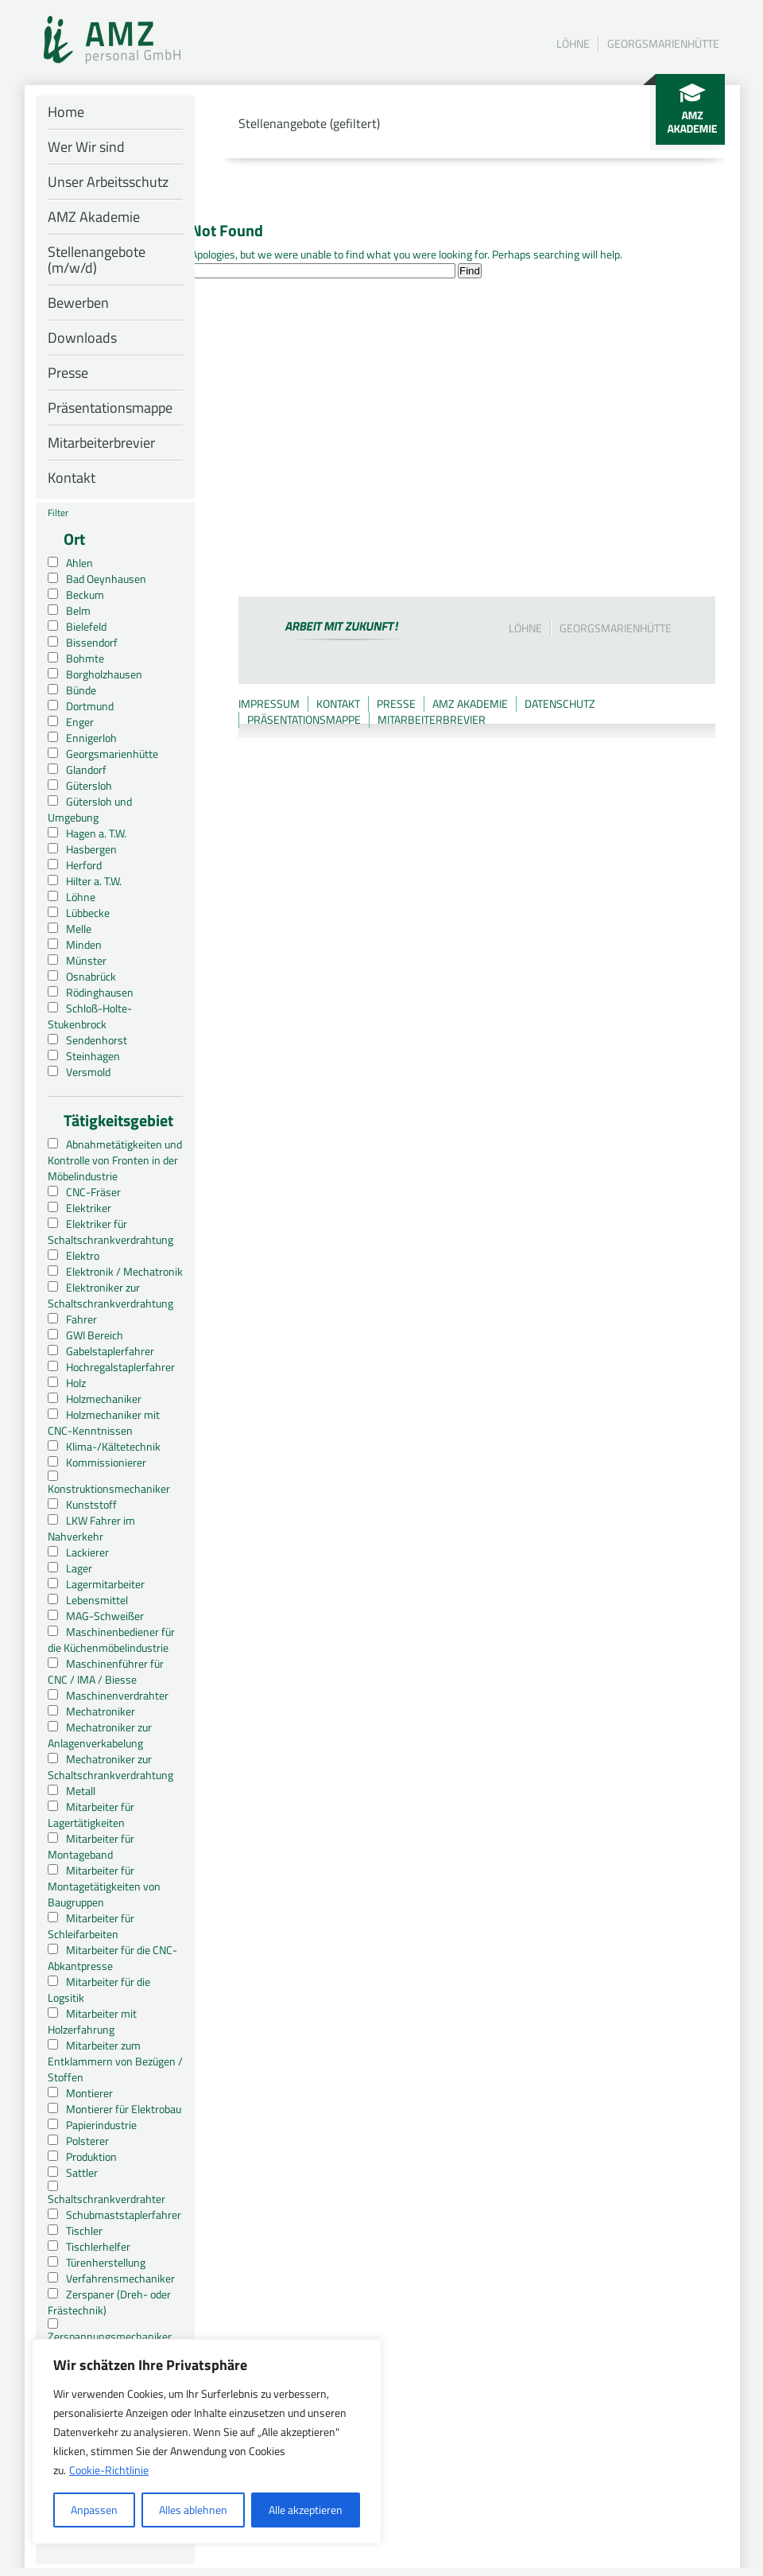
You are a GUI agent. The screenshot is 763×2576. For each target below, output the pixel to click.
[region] (207, 2441)
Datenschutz (560, 703)
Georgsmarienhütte (663, 43)
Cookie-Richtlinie (109, 2469)
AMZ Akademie (94, 216)
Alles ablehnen (193, 2509)
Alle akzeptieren (306, 2509)
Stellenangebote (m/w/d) (96, 259)
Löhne (573, 43)
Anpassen (94, 2509)
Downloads (82, 337)
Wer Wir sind (86, 146)
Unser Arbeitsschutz (108, 181)
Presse (68, 372)
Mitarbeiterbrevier (101, 442)
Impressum (269, 703)
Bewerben (78, 302)
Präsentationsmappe (110, 407)
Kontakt (71, 477)
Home (66, 111)
